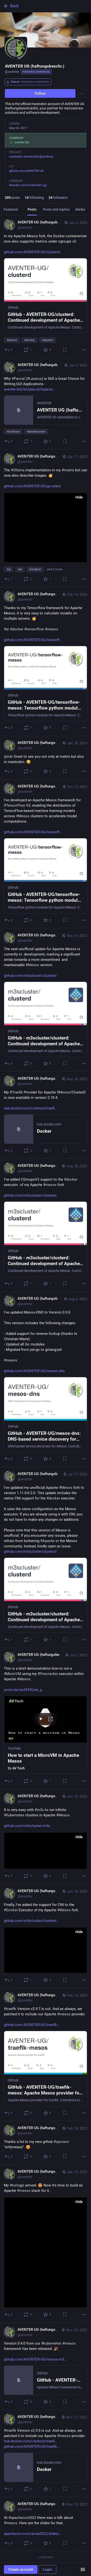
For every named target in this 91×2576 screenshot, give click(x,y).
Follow (40, 93)
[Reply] (8, 350)
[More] (84, 350)
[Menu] (81, 93)
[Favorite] (47, 350)
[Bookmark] (65, 350)
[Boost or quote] (28, 350)
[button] (45, 1735)
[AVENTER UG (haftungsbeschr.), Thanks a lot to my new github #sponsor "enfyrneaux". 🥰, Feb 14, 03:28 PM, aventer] (45, 2143)
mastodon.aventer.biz (36, 71)
